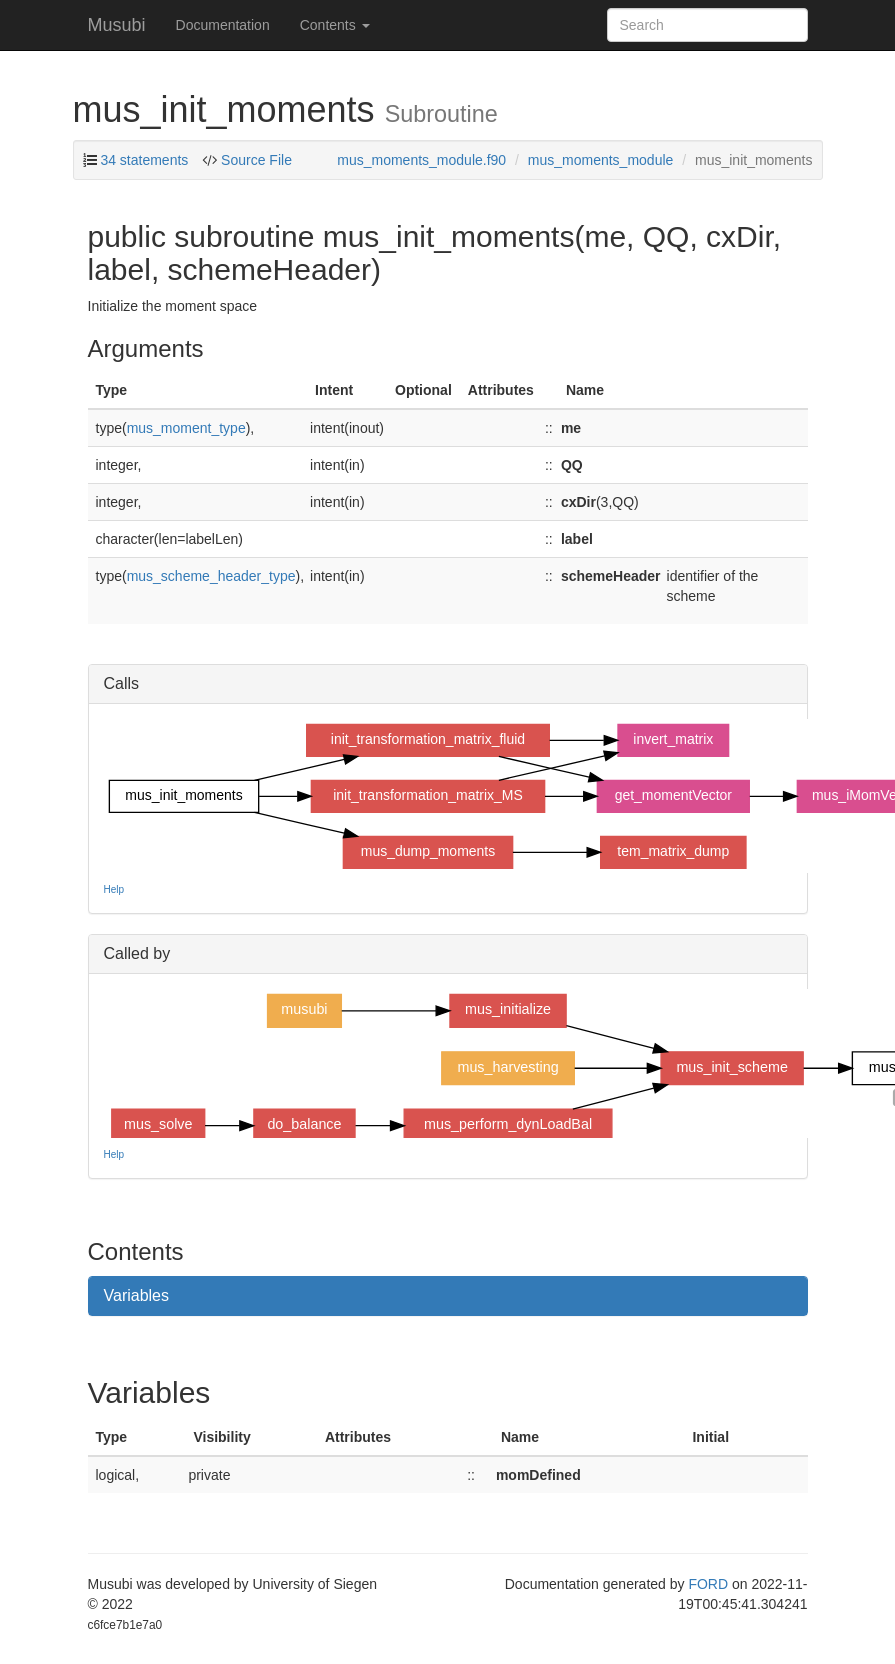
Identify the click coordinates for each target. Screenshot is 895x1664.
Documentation (223, 25)
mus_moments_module (601, 160)
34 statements (144, 160)
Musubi (117, 25)
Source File (254, 160)
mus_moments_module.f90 (421, 160)
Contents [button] (335, 25)
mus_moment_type (186, 428)
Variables (137, 1295)
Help (114, 889)
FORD (708, 1584)
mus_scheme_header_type (211, 576)
